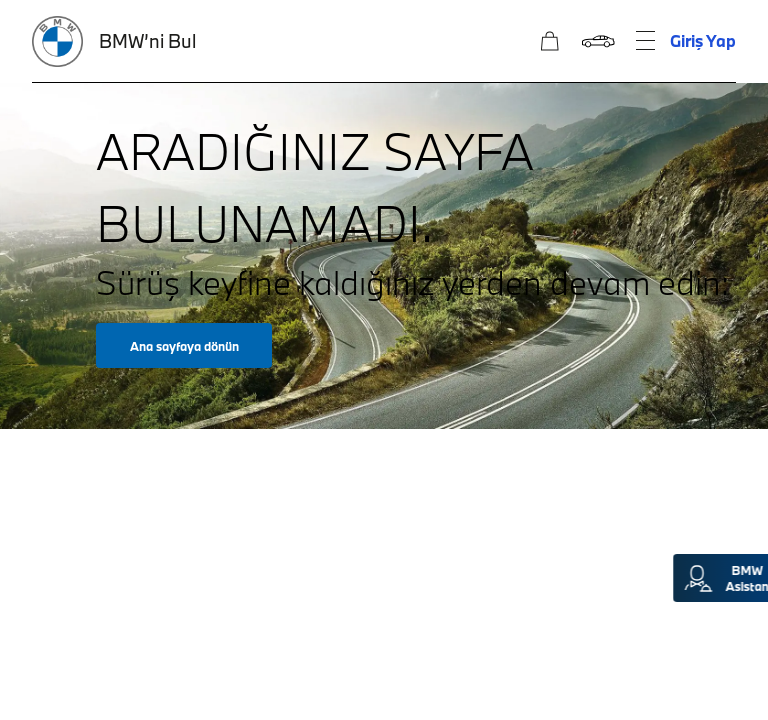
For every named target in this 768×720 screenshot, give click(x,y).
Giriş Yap (703, 40)
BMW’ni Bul (147, 41)
